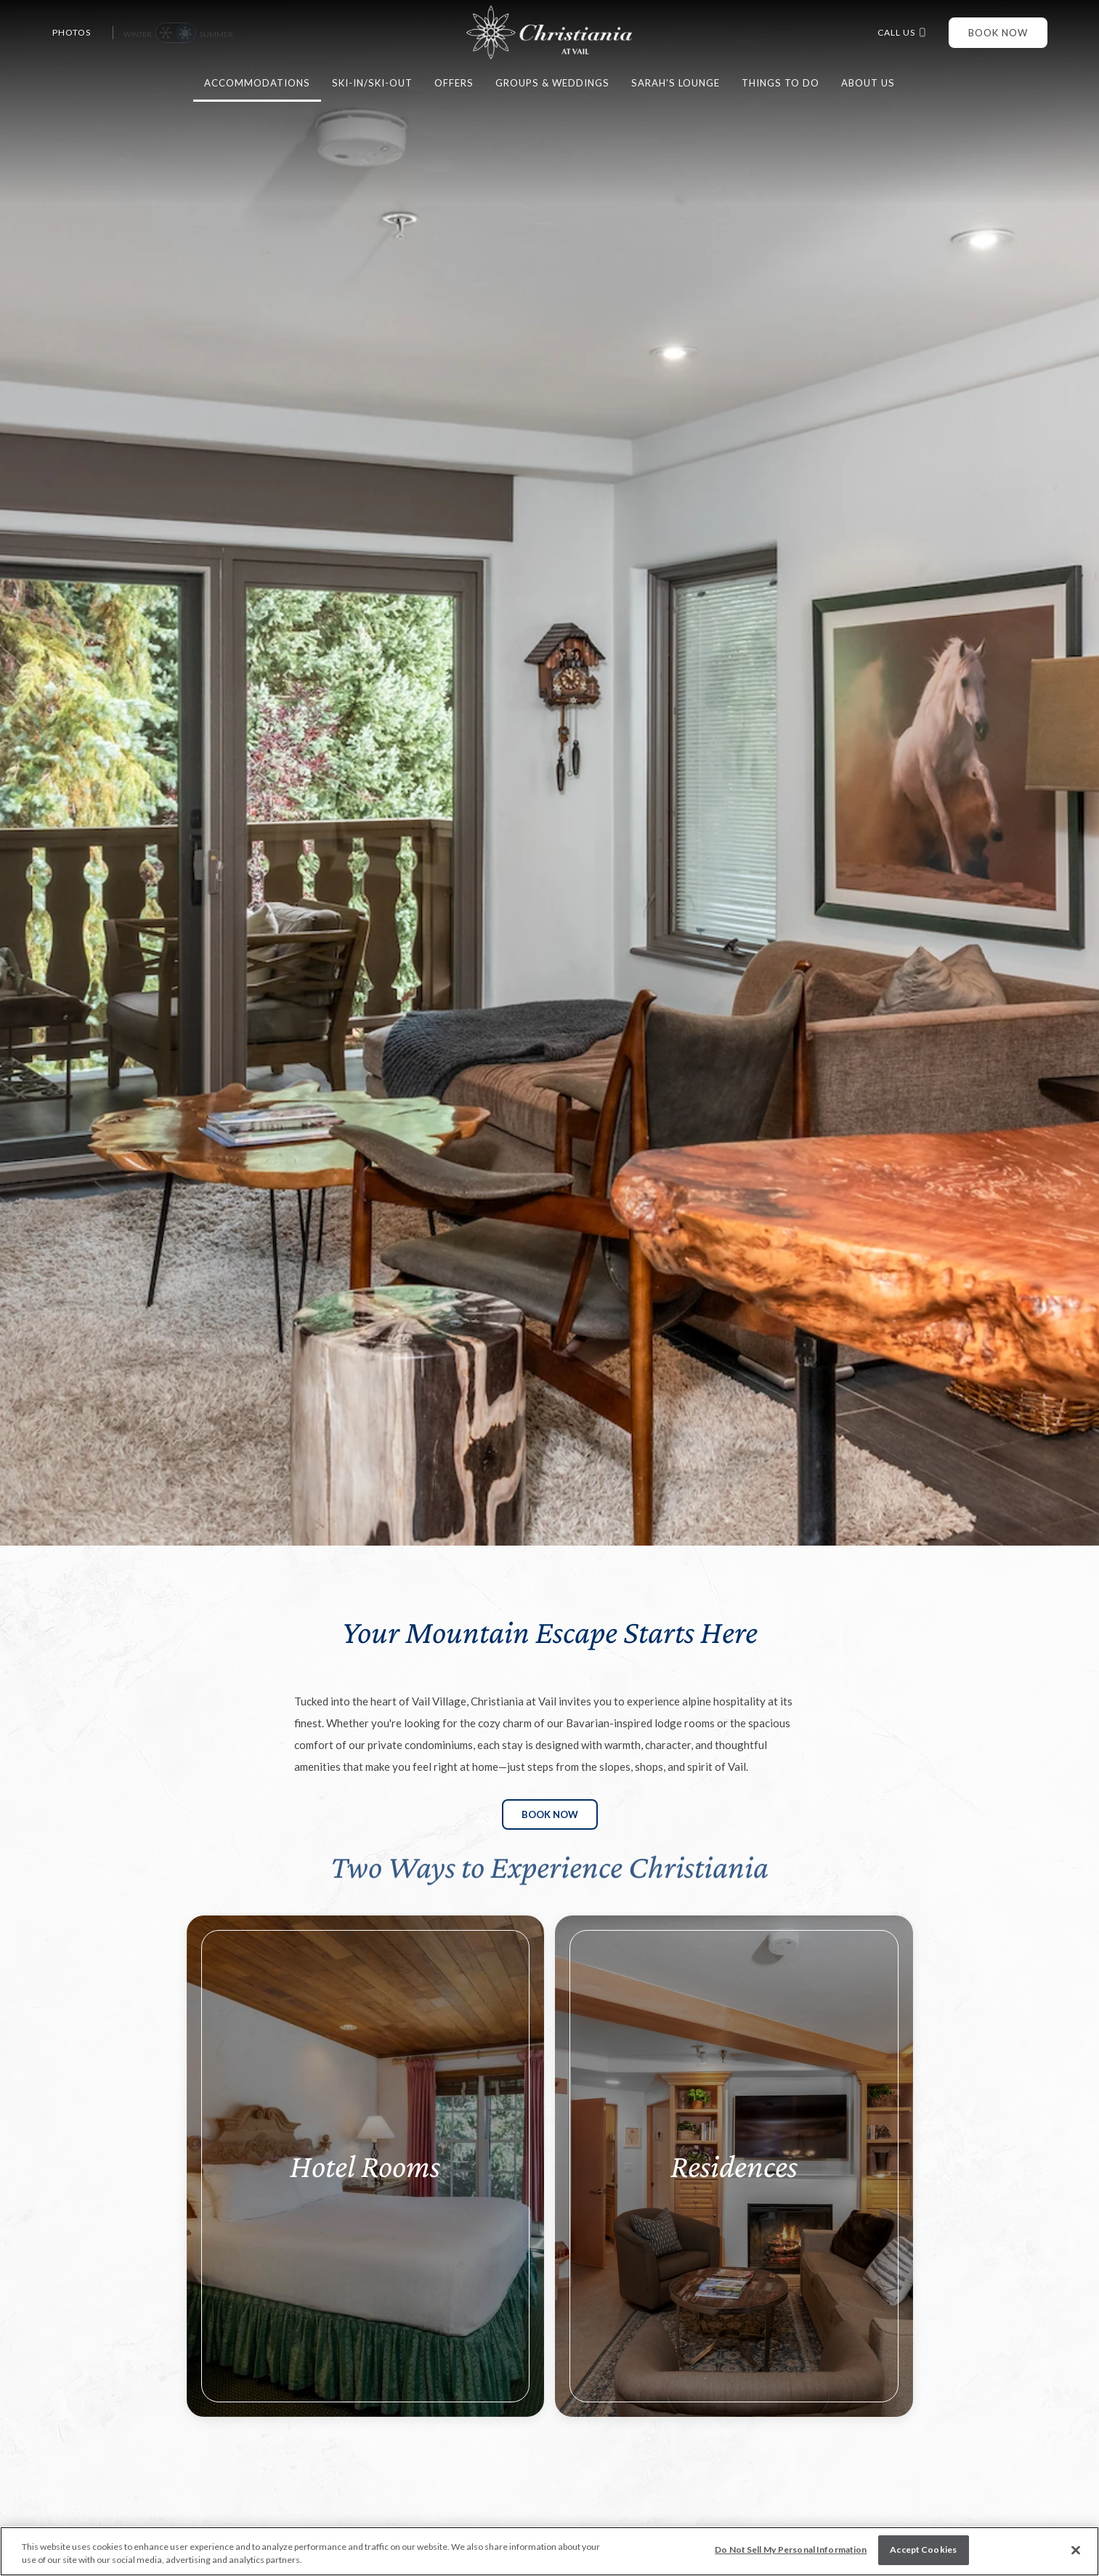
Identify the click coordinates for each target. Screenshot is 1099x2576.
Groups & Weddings (552, 83)
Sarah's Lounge (675, 83)
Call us (902, 33)
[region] (549, 2551)
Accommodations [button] (257, 83)
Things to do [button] (780, 83)
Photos (71, 33)
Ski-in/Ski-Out (372, 83)
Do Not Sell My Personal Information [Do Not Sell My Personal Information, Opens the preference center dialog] (791, 2549)
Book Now (998, 33)
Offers (454, 83)
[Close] (1076, 2551)
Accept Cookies (923, 2549)
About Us (868, 83)
